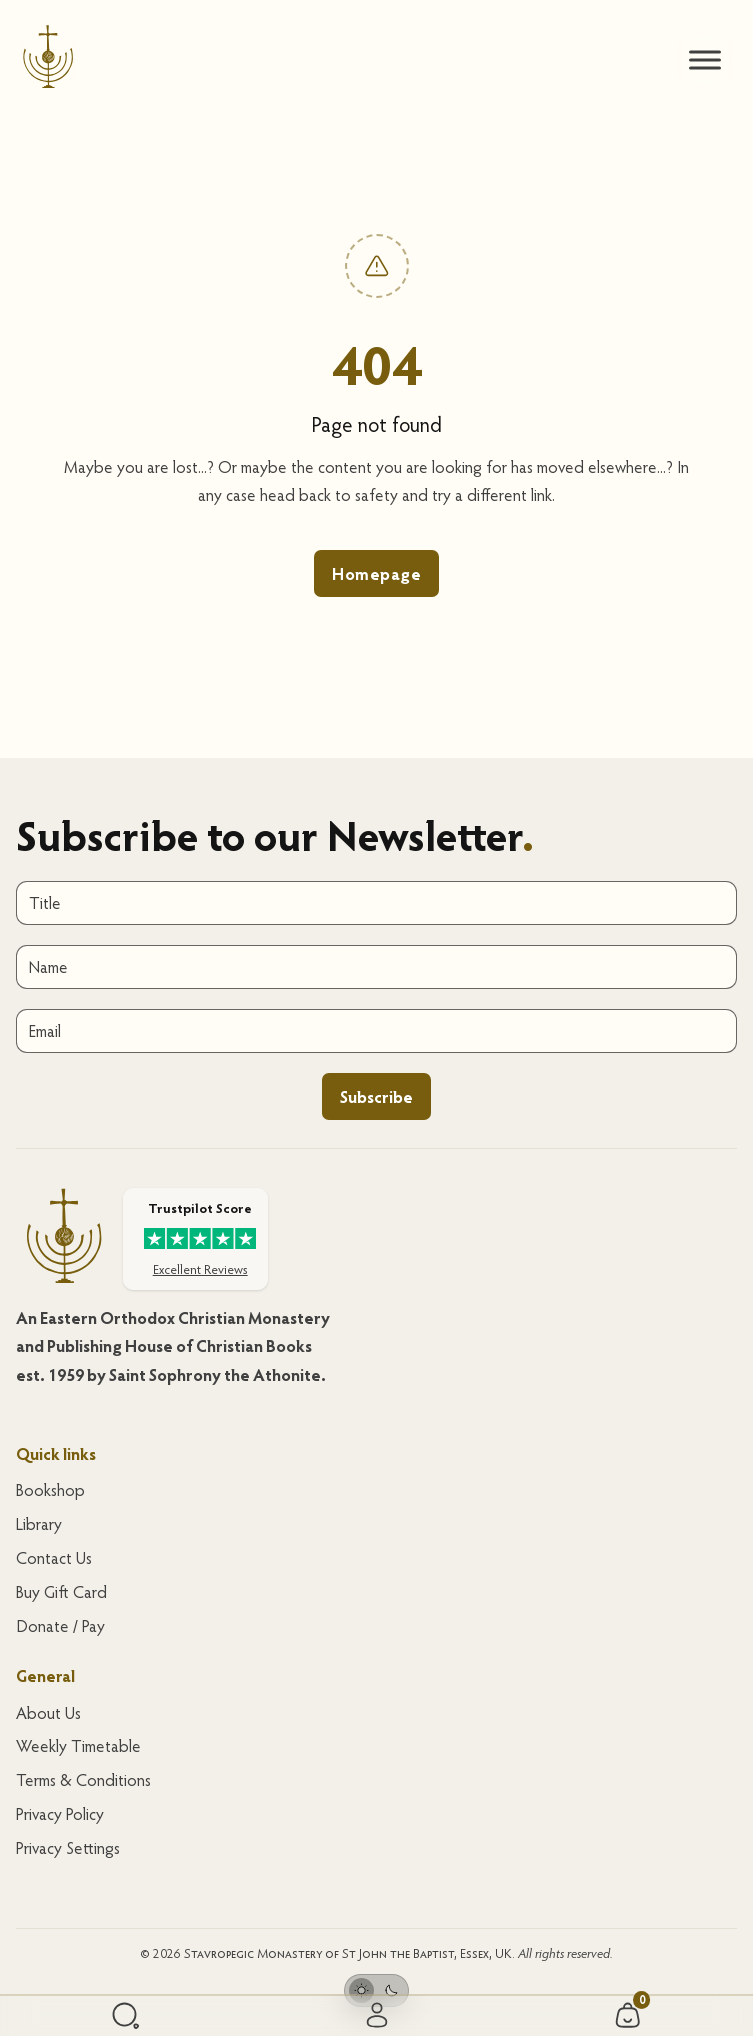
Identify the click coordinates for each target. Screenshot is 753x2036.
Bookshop (50, 1489)
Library (39, 1523)
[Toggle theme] (376, 1990)
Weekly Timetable (78, 1745)
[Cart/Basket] (628, 2016)
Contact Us (54, 1557)
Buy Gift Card (61, 1591)
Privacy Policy (60, 1813)
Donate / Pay (60, 1625)
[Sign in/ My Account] (377, 2016)
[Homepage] (48, 60)
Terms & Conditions (83, 1779)
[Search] (126, 2016)
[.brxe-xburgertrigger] (705, 60)
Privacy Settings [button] (68, 1847)
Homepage (376, 573)
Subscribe (376, 1096)
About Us (48, 1712)
